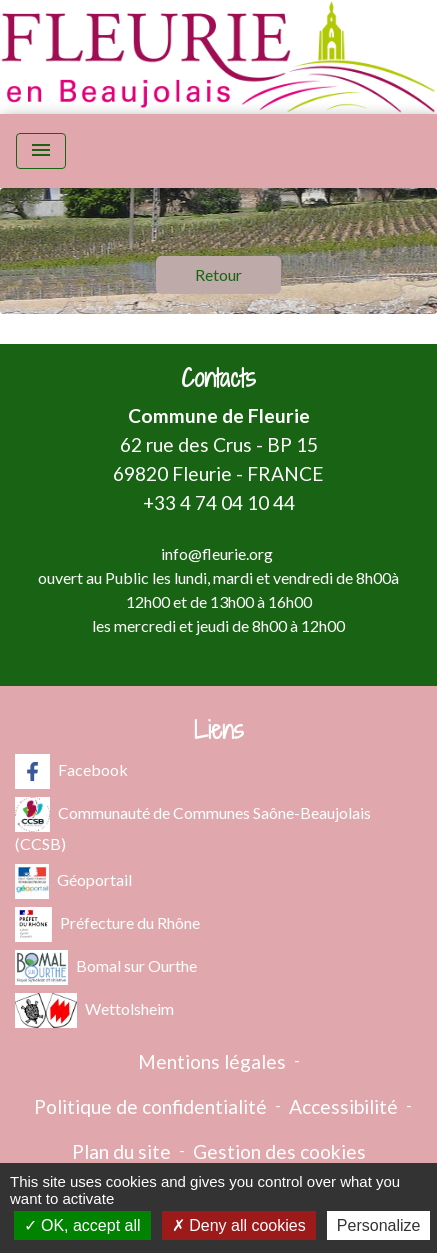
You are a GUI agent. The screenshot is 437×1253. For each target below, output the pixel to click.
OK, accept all (82, 1225)
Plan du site (121, 1151)
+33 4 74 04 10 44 (219, 502)
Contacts (218, 378)
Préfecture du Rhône (107, 924)
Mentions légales (212, 1061)
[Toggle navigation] (41, 151)
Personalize (379, 1225)
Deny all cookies (239, 1225)
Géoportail (73, 881)
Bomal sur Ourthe (106, 967)
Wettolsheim (94, 1010)
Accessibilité (343, 1106)
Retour (218, 274)
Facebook (71, 771)
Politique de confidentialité (150, 1106)
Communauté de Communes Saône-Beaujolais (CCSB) (193, 825)
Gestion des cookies (279, 1151)
